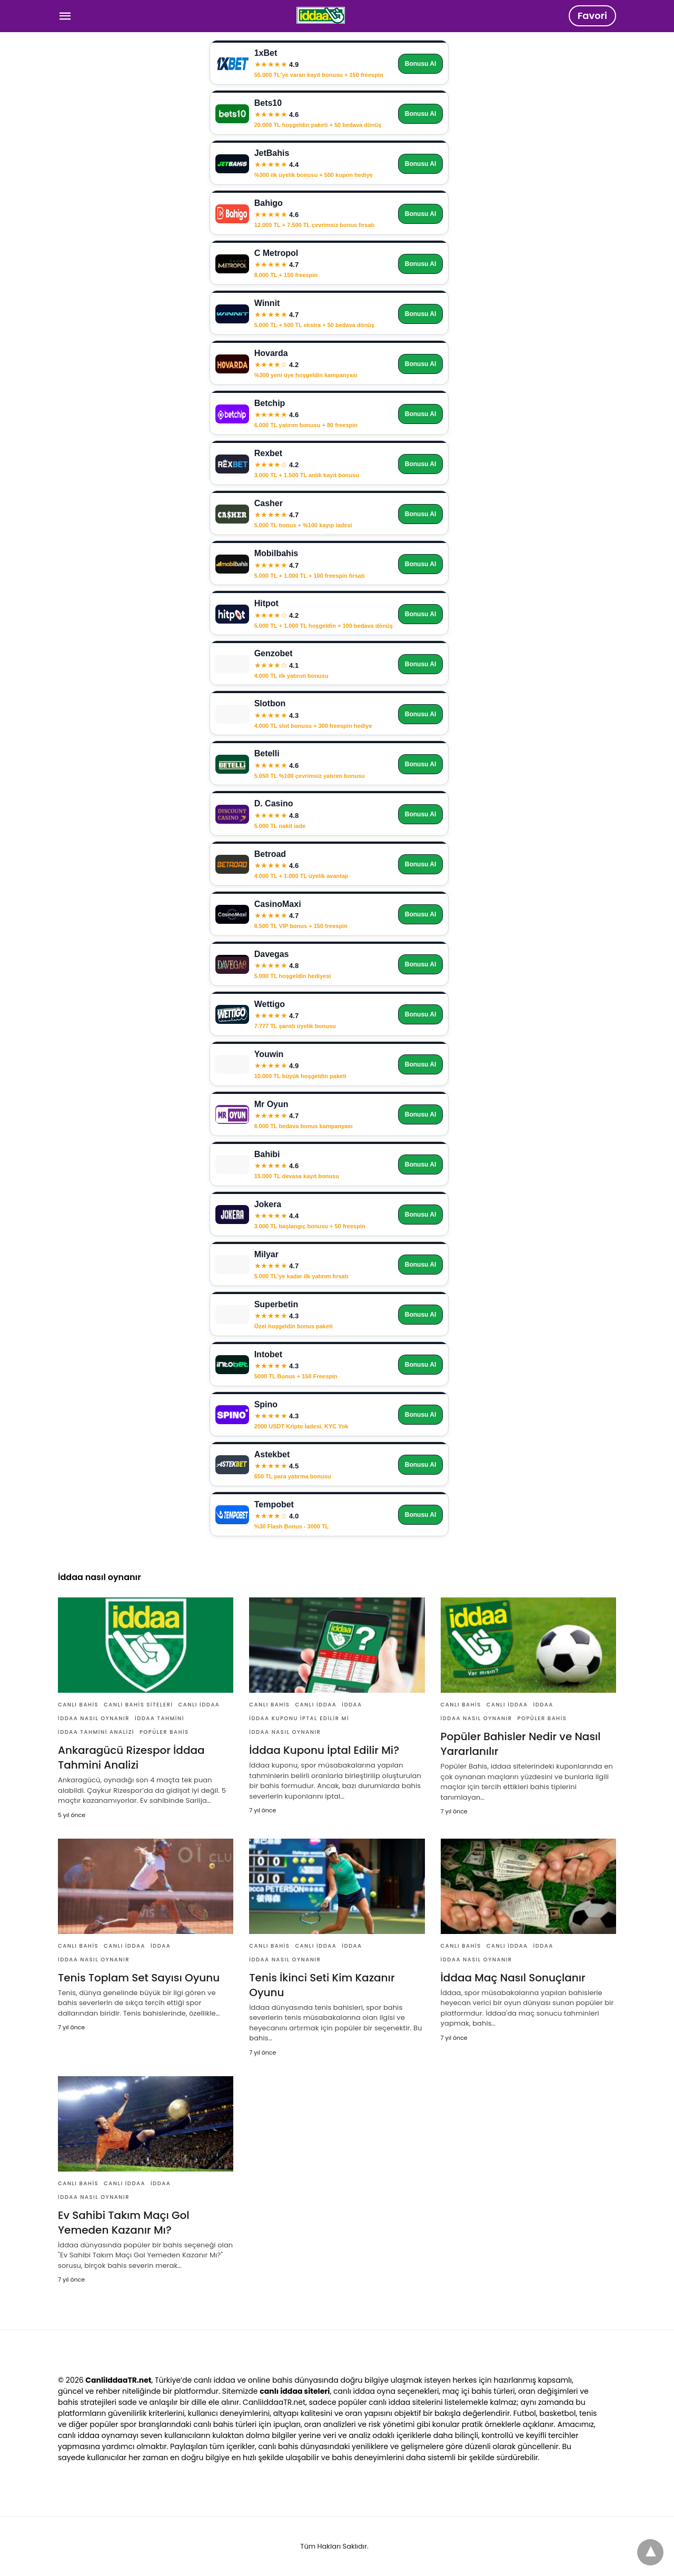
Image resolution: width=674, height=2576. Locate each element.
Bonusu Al (421, 63)
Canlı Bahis (78, 1705)
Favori (592, 15)
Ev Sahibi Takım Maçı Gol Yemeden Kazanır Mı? (124, 2222)
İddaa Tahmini (159, 1718)
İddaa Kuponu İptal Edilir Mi (299, 1718)
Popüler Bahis (164, 1732)
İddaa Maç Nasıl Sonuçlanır (513, 1977)
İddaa (352, 1705)
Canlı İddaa (199, 1705)
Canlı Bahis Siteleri (138, 1705)
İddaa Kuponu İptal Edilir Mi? (324, 1750)
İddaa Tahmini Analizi (96, 1732)
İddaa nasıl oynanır (94, 1718)
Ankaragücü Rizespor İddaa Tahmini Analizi (131, 1757)
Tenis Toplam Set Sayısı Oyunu (139, 1977)
